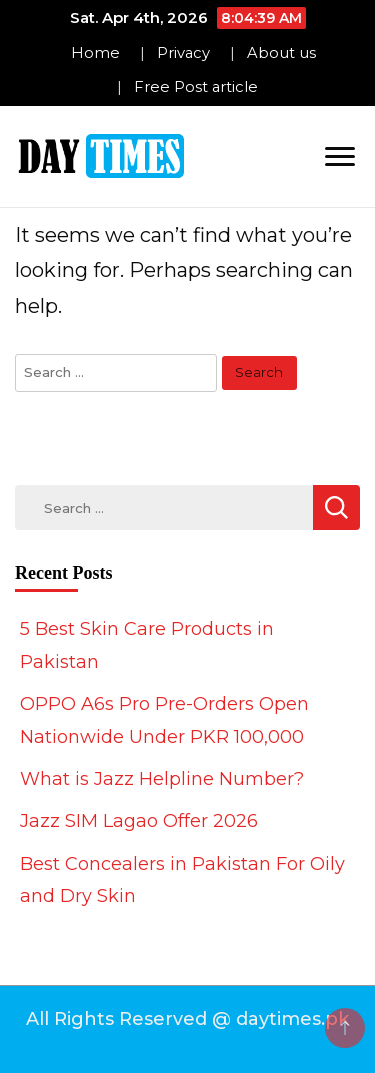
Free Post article (196, 87)
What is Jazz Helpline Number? (162, 779)
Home (95, 53)
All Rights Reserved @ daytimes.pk (187, 1019)
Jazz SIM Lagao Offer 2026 (139, 821)
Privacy (183, 53)
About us (281, 53)
